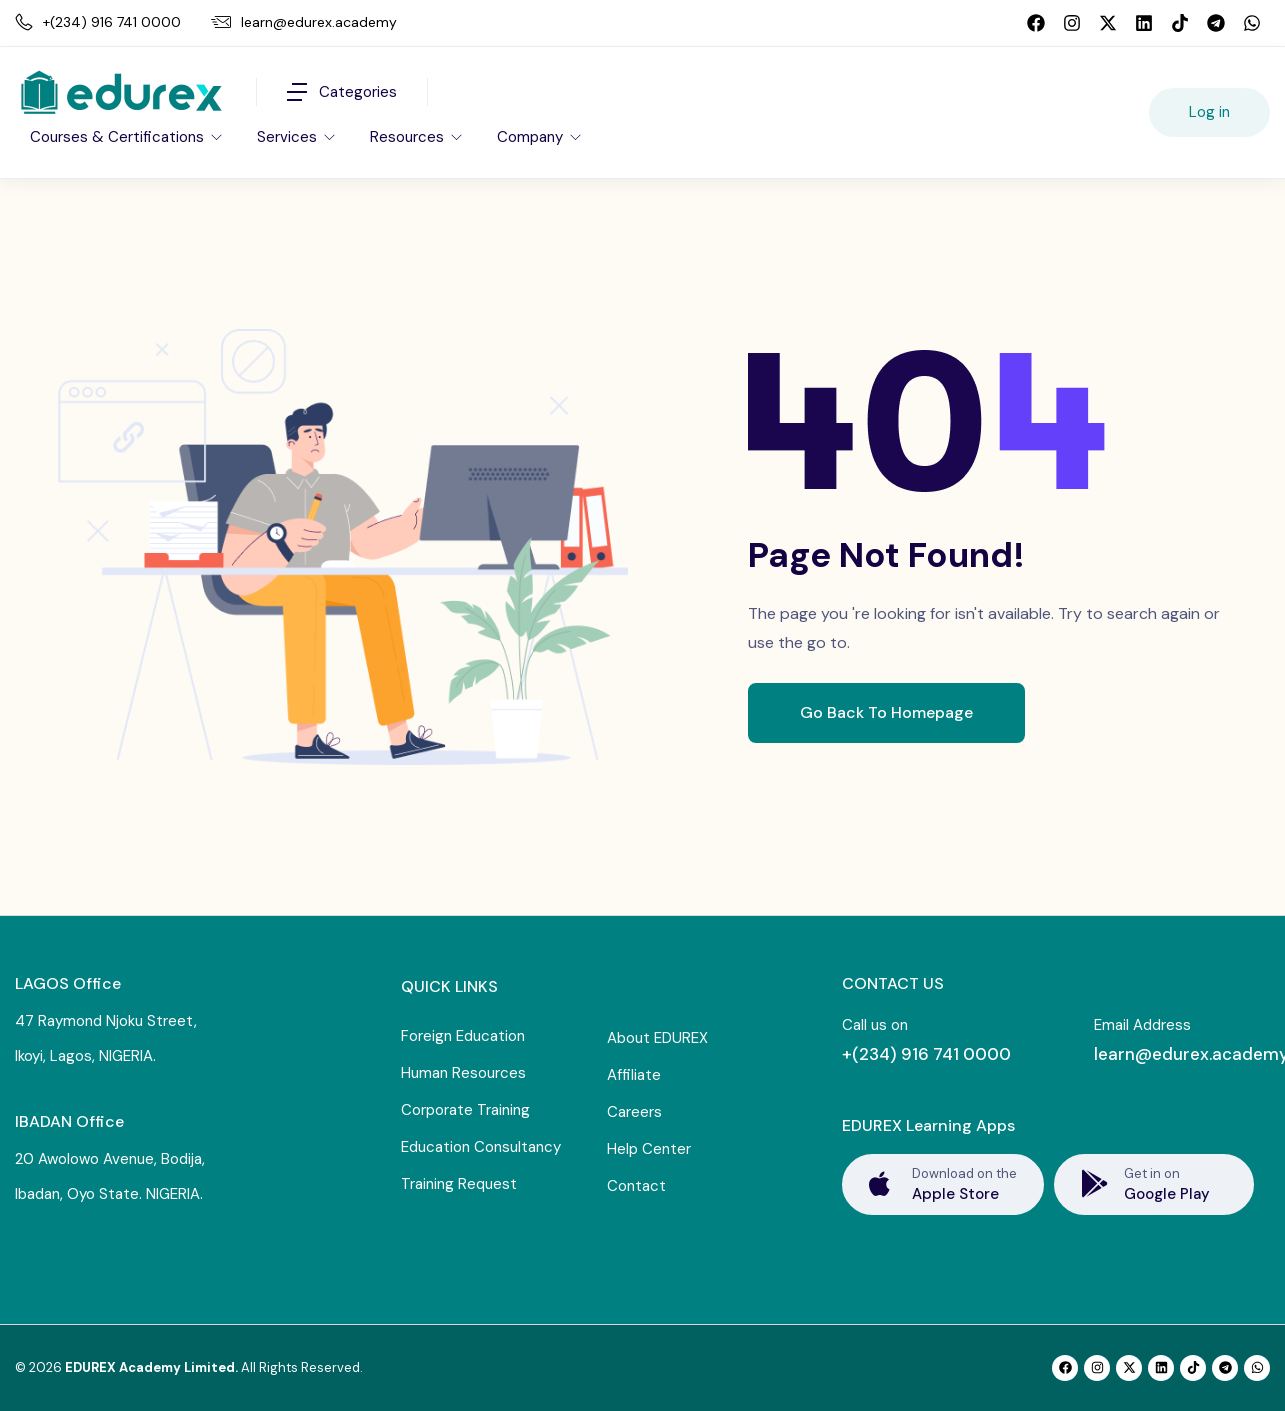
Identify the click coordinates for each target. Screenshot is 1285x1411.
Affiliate (634, 1075)
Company (532, 137)
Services (289, 137)
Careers (634, 1112)
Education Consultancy (481, 1147)
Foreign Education (463, 1036)
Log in (1209, 112)
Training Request (459, 1184)
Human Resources (463, 1073)
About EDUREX (657, 1038)
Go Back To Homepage (886, 712)
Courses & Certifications (119, 137)
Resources (409, 137)
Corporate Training (465, 1110)
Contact (636, 1186)
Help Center (649, 1149)
